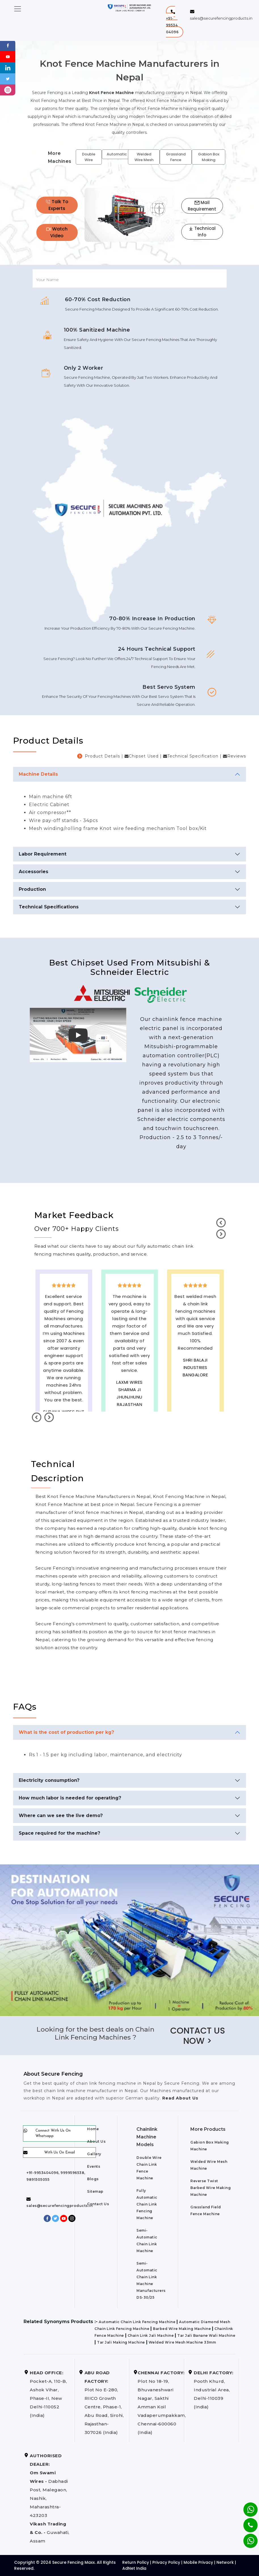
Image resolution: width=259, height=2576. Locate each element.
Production (32, 889)
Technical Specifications (49, 907)
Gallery (94, 2154)
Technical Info (202, 231)
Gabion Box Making (208, 157)
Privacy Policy (166, 2562)
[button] (175, 22)
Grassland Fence (176, 157)
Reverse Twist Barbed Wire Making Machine (210, 2188)
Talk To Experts (57, 205)
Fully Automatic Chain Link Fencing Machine (146, 2204)
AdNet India (134, 2568)
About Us (96, 2141)
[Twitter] (7, 78)
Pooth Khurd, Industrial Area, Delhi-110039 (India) (213, 2389)
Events (93, 2166)
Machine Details (38, 774)
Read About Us (179, 2098)
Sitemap (95, 2191)
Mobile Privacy (198, 2562)
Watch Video (57, 232)
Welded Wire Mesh (143, 157)
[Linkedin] (7, 67)
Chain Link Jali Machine (151, 2335)
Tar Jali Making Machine (121, 2342)
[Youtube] (7, 56)
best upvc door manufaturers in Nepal (195, 1404)
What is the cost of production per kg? (66, 1732)
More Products (208, 2129)
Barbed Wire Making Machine (182, 2329)
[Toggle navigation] (17, 8)
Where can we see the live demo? (61, 1815)
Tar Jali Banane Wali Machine (206, 2335)
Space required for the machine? (59, 1833)
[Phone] (246, 2521)
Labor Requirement (42, 854)
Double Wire (88, 157)
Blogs (93, 2179)
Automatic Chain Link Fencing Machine (137, 2322)
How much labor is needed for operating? (70, 1798)
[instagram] (7, 89)
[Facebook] (7, 45)
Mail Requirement (202, 205)
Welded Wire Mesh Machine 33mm (182, 2342)
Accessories (33, 871)
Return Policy (135, 2562)
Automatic (117, 154)
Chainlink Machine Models (146, 2136)
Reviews (236, 756)
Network (225, 2562)
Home (93, 2129)
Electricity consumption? (49, 1780)
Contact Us (98, 2204)
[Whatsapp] (246, 2538)
